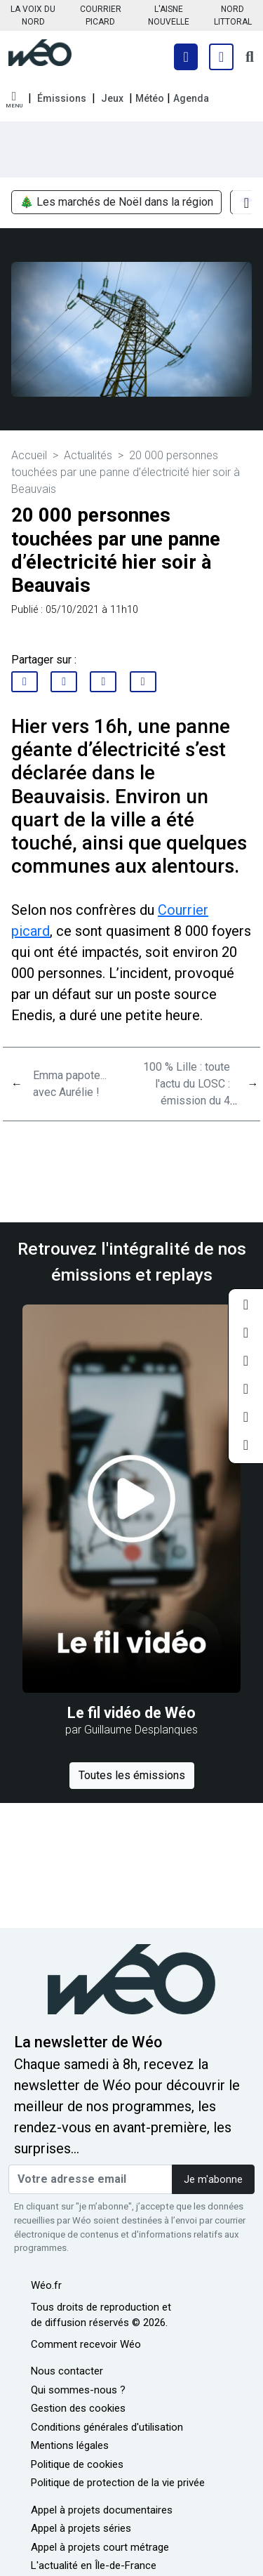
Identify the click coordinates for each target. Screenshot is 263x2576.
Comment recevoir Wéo (86, 2344)
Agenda (191, 98)
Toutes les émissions (132, 1775)
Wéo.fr (46, 2285)
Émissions (61, 98)
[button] (14, 100)
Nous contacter (67, 2371)
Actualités (88, 455)
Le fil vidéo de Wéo (131, 1713)
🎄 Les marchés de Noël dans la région (116, 202)
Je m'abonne (213, 2180)
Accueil (29, 455)
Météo (149, 98)
